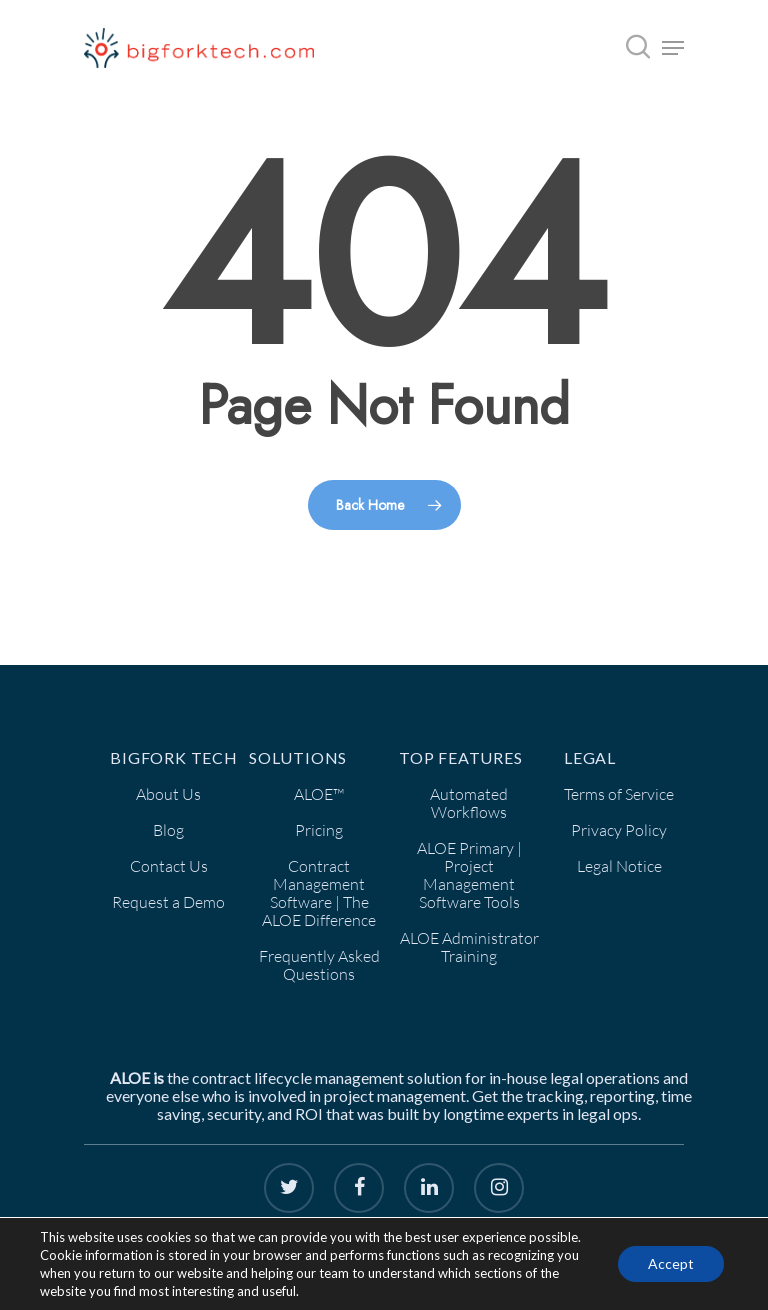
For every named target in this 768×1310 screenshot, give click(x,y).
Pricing (319, 830)
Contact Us (169, 866)
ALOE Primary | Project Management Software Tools (469, 875)
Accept (671, 1263)
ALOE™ (319, 794)
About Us (168, 794)
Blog (168, 830)
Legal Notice (619, 866)
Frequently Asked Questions (319, 965)
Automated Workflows (469, 803)
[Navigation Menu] (673, 48)
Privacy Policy (619, 830)
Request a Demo (168, 902)
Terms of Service (619, 794)
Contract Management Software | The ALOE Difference (319, 893)
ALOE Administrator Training (469, 947)
